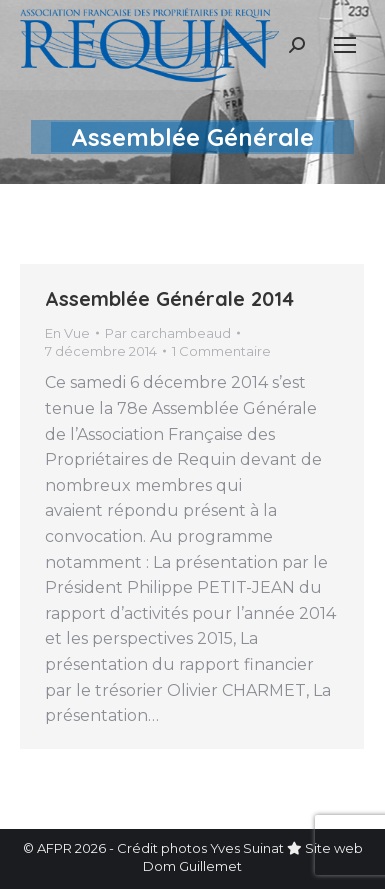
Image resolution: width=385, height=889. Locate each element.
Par (168, 333)
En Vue (67, 333)
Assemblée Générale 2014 (169, 298)
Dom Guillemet (192, 866)
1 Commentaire (221, 351)
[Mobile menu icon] (345, 45)
